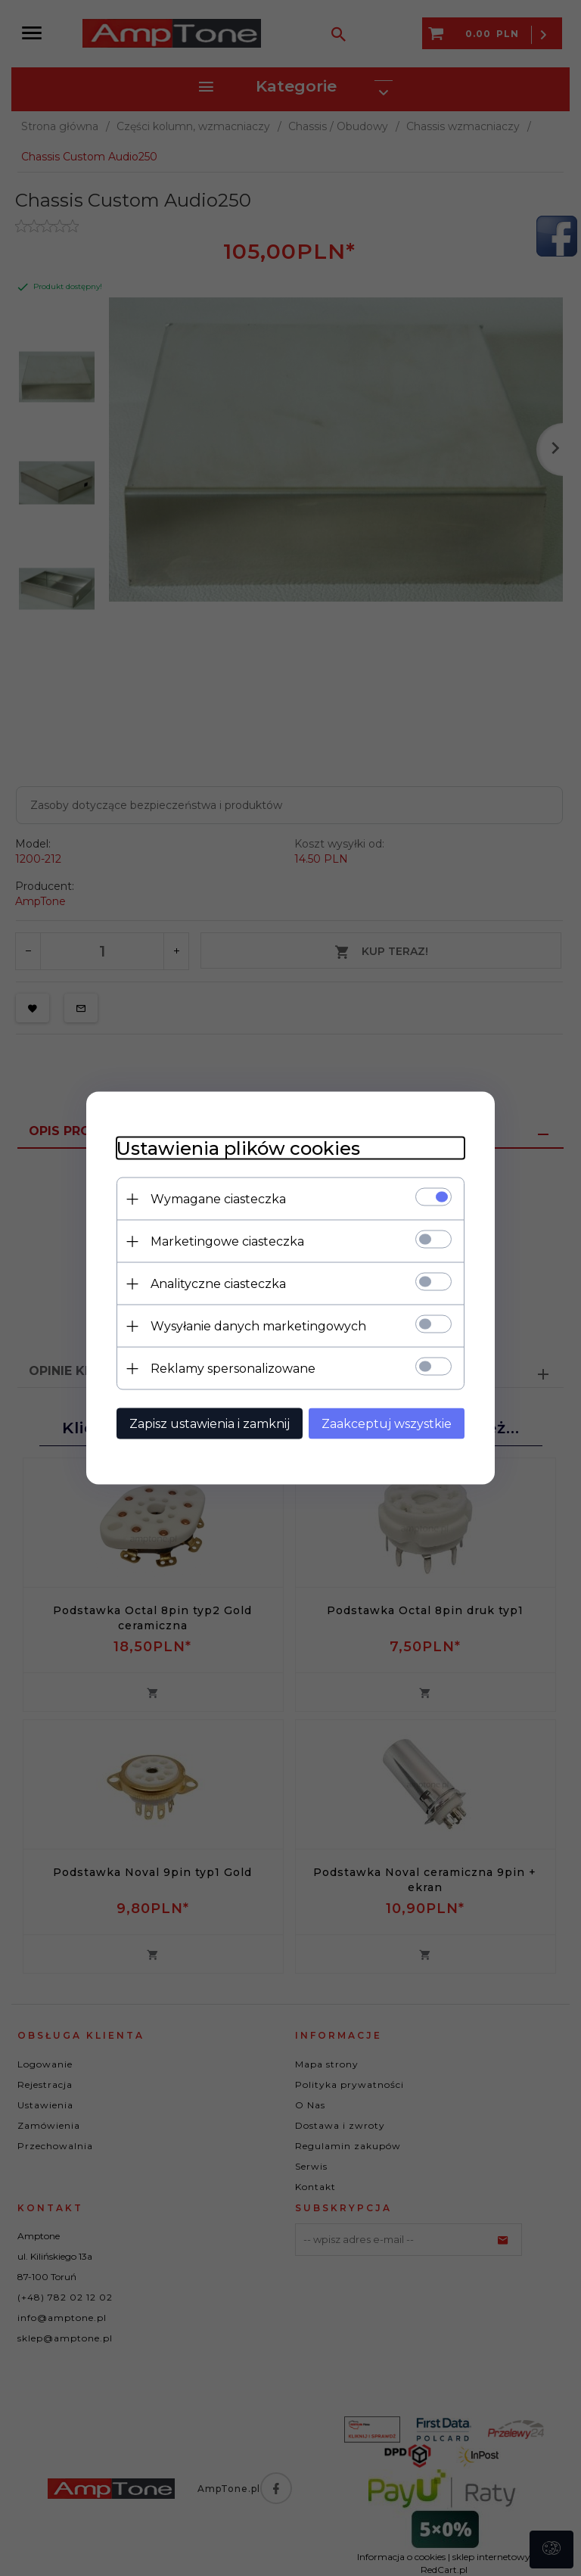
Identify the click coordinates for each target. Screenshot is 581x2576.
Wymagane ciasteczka (218, 1199)
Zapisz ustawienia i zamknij (209, 1424)
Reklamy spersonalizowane (233, 1368)
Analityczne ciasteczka (218, 1284)
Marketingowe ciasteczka (227, 1241)
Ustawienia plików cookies (238, 1148)
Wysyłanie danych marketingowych (258, 1326)
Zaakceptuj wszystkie (387, 1424)
